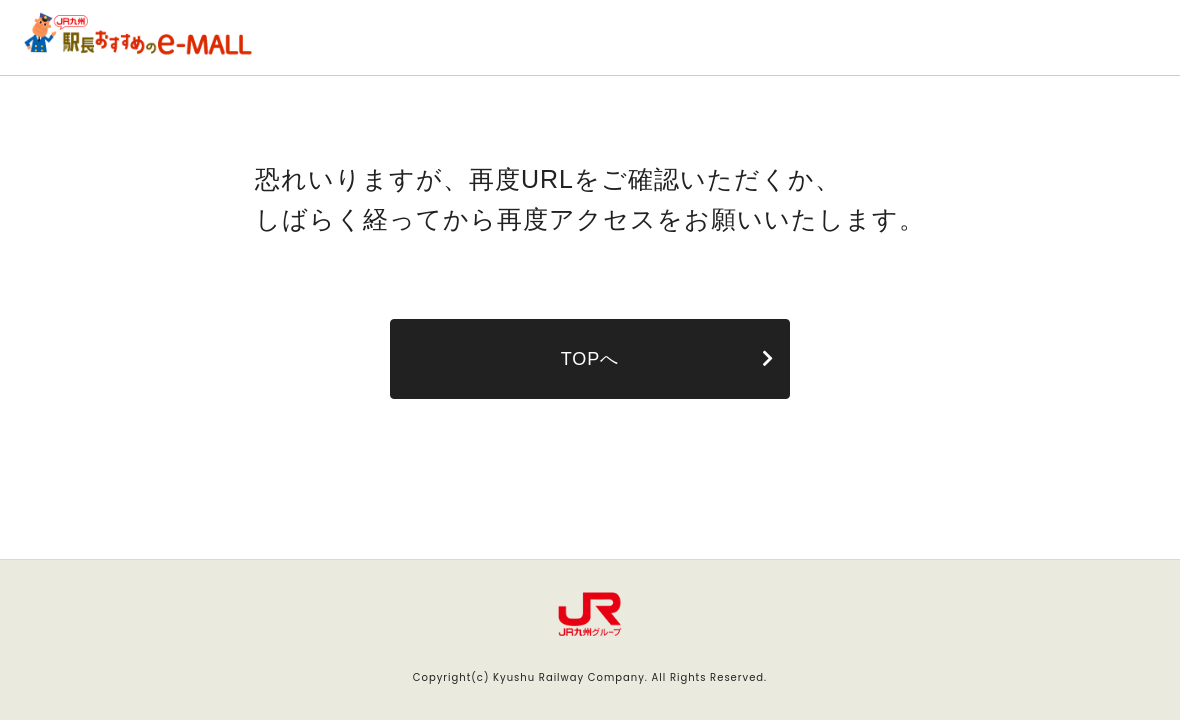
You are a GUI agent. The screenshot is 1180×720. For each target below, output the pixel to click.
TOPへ (590, 359)
